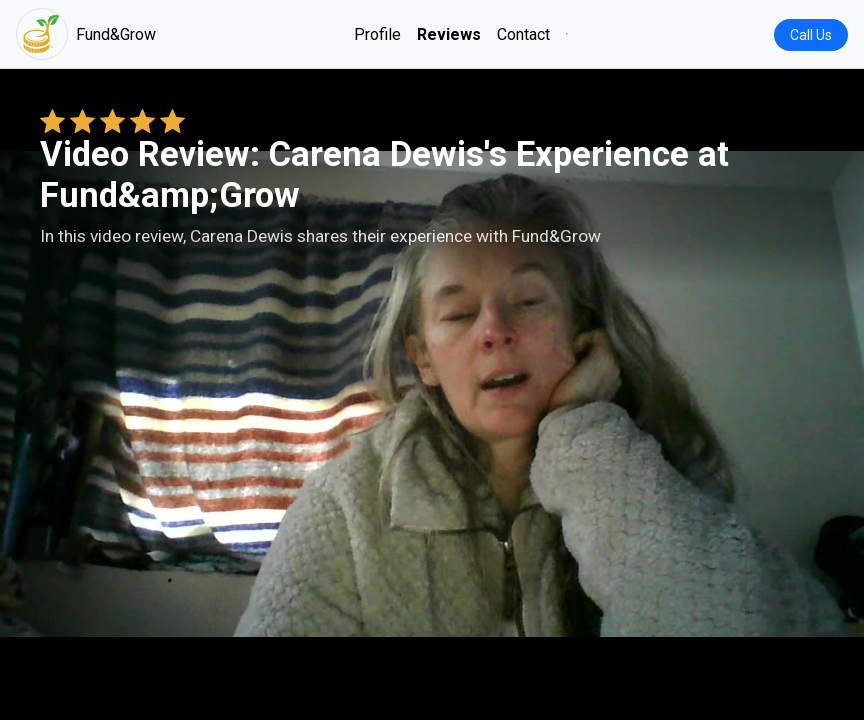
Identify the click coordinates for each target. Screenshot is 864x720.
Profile (377, 34)
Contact (523, 34)
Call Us (811, 35)
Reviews (449, 34)
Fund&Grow (86, 34)
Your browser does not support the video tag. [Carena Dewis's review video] (432, 394)
